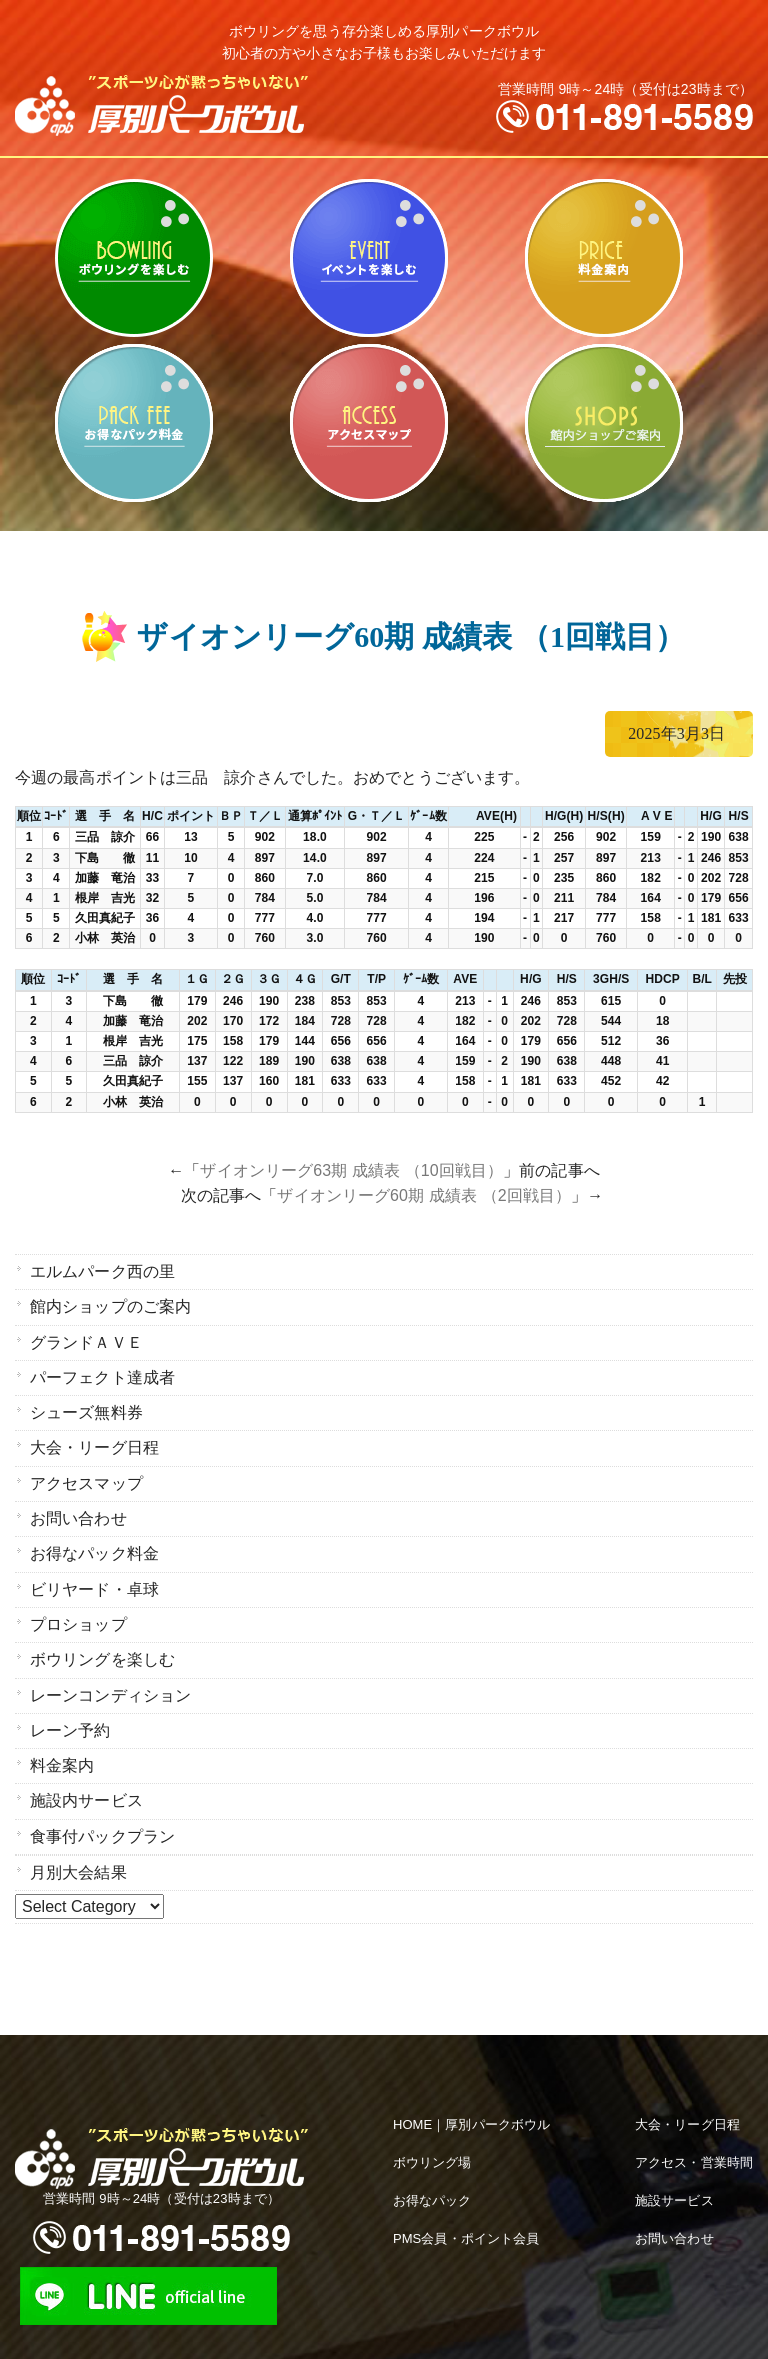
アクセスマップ (368, 423)
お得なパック (432, 2159)
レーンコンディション (110, 1666)
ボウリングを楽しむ (133, 258)
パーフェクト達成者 (102, 1369)
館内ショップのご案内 (603, 423)
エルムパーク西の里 (102, 1270)
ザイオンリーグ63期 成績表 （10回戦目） (351, 1170)
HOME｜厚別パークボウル (471, 2083)
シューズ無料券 (86, 1402)
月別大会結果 (78, 1832)
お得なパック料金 (133, 423)
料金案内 (603, 258)
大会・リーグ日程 (94, 1435)
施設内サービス (86, 1765)
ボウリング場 (432, 2121)
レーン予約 (70, 1699)
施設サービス (674, 2159)
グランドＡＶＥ (86, 1336)
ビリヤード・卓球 (368, 258)
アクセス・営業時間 (694, 2121)
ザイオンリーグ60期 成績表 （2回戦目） (424, 1195)
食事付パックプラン (102, 1798)
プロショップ (78, 1600)
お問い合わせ (78, 1501)
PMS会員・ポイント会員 (466, 2196)
